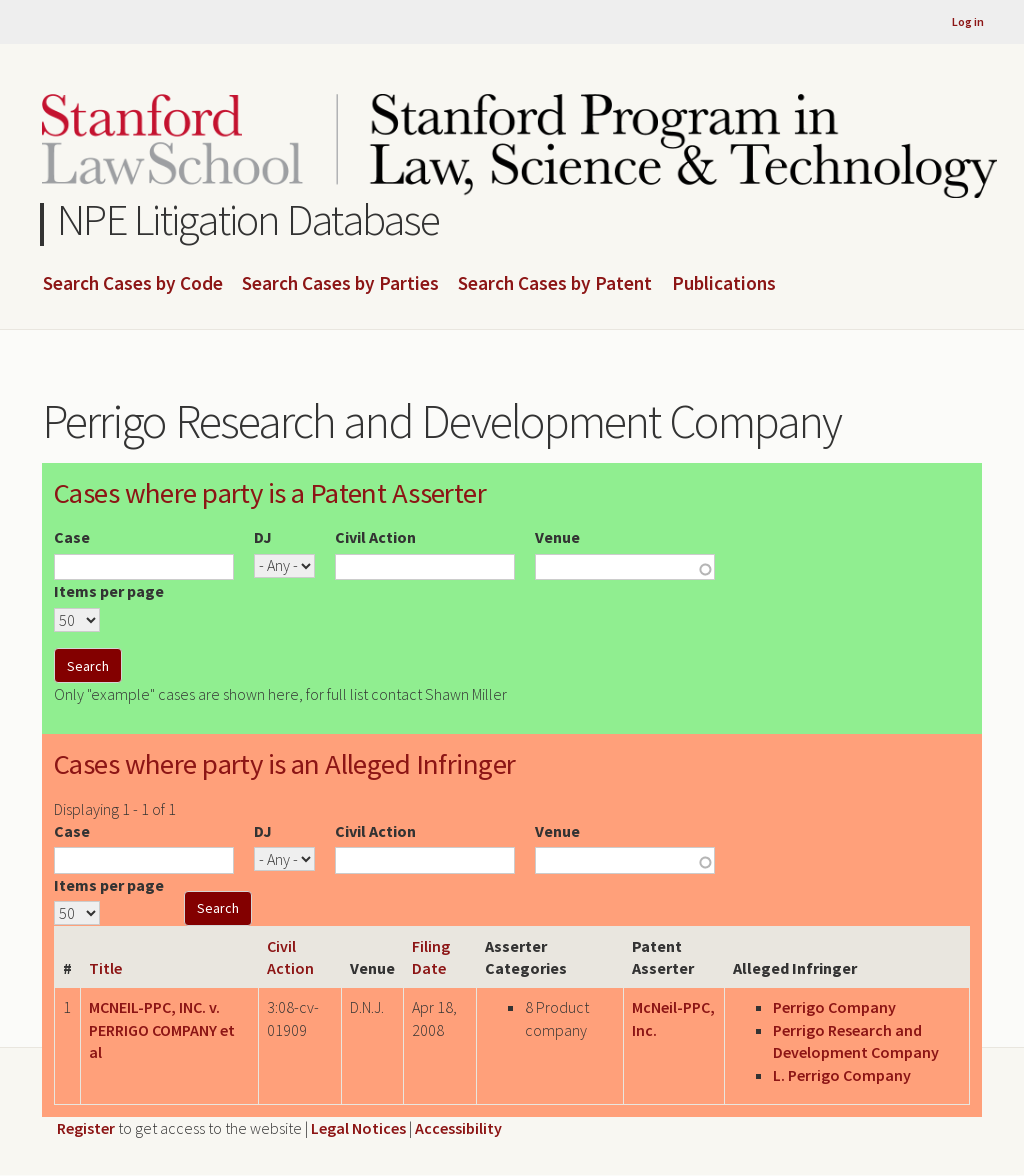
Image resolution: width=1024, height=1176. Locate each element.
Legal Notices (358, 1128)
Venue (557, 537)
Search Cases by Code (133, 284)
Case (72, 537)
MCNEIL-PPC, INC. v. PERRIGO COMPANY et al (162, 1029)
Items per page (109, 591)
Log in (968, 21)
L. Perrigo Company (842, 1075)
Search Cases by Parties (340, 284)
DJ (263, 537)
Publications (724, 284)
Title (105, 968)
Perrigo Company (834, 1007)
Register (86, 1128)
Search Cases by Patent (555, 284)
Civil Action (375, 537)
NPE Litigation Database (248, 219)
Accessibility (458, 1128)
